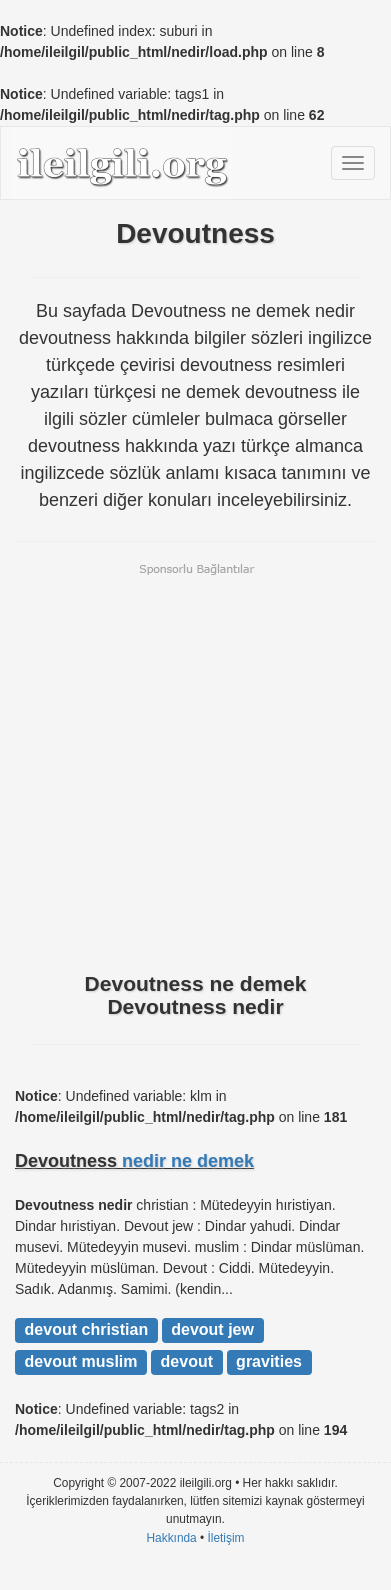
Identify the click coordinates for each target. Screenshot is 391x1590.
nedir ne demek (188, 1161)
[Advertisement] (195, 765)
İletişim (226, 1538)
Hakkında (171, 1538)
